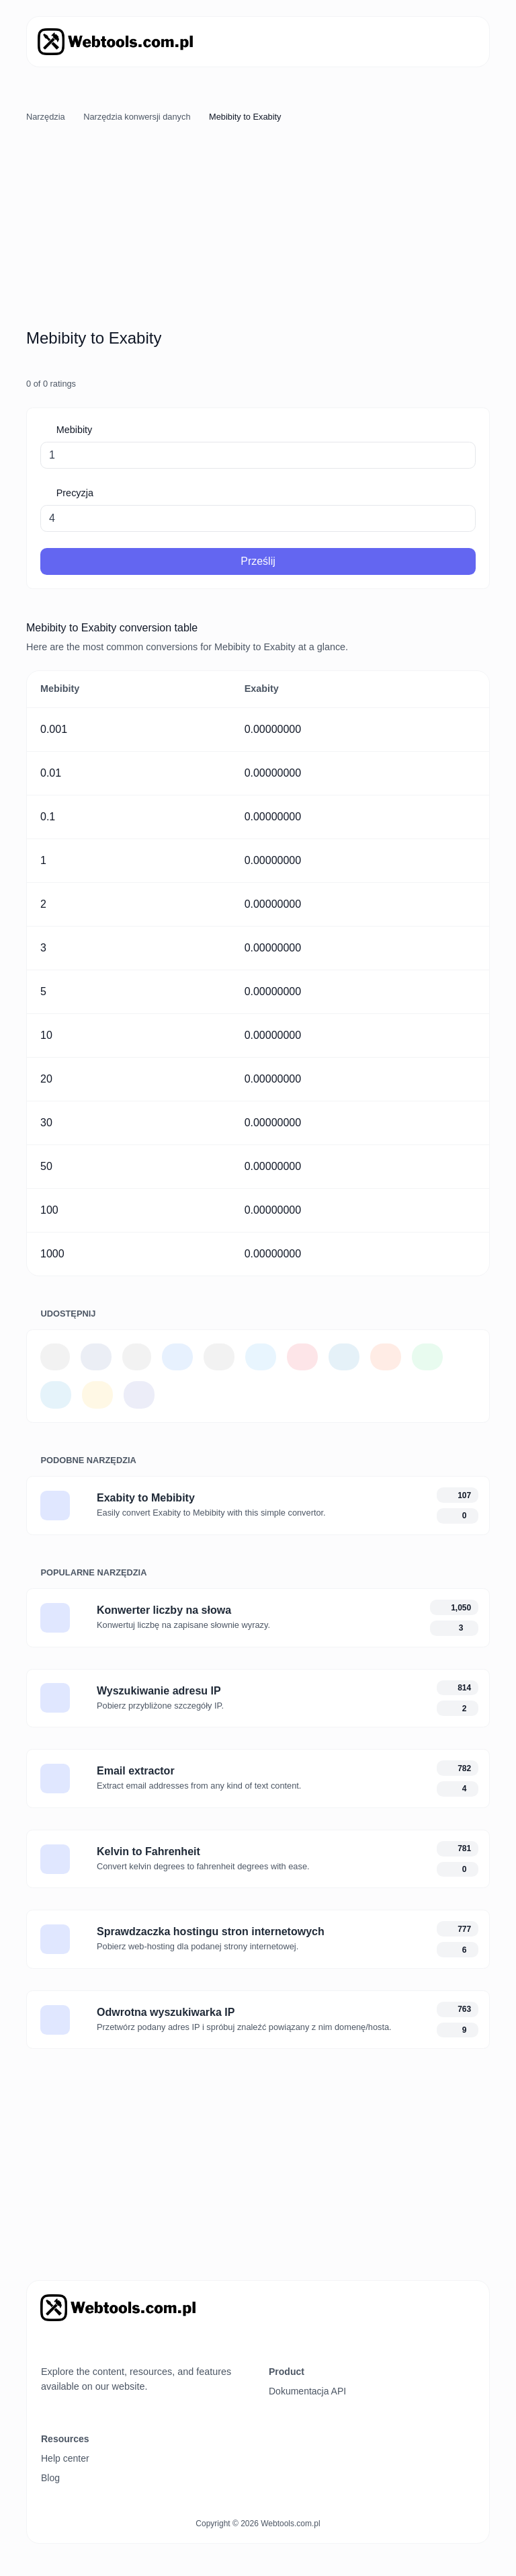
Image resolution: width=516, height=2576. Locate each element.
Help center (65, 2458)
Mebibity (73, 429)
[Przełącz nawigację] (460, 41)
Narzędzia (45, 117)
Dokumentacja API (307, 2391)
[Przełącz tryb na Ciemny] (71, 2345)
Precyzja (73, 492)
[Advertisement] (258, 228)
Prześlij (258, 561)
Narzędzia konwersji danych (136, 117)
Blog (50, 2477)
